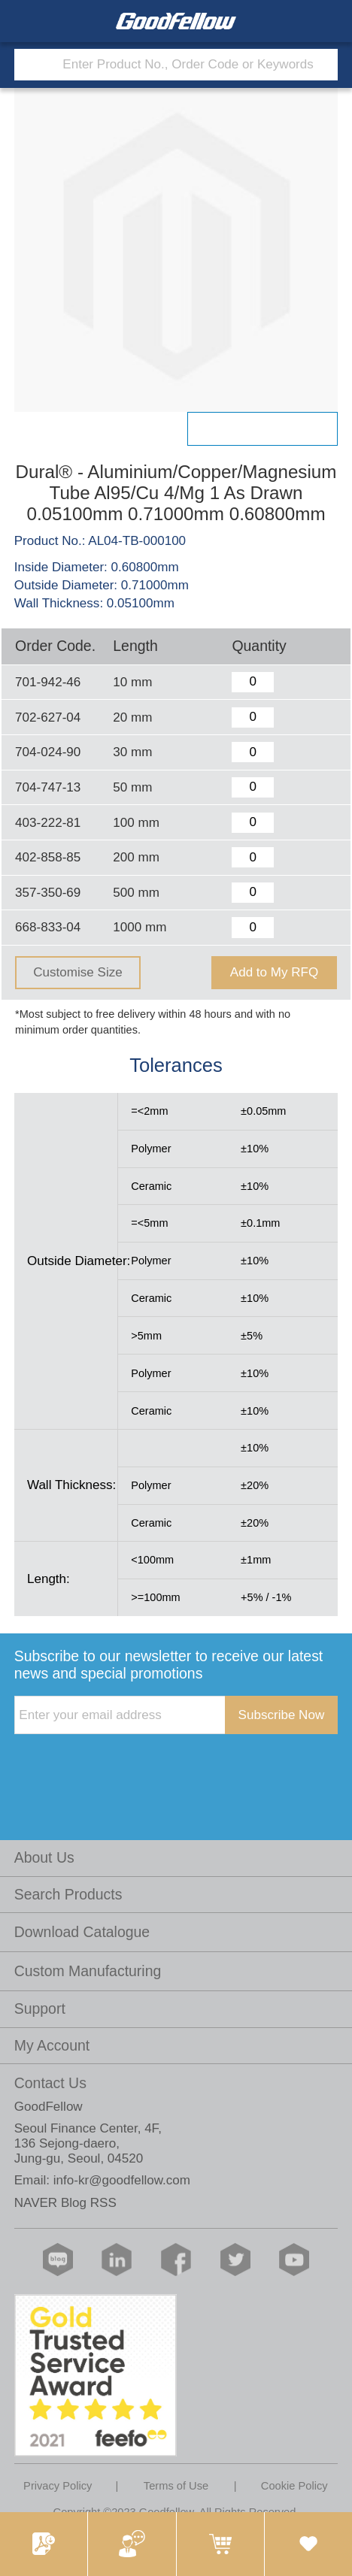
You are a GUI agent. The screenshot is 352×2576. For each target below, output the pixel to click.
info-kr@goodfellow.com (121, 2180)
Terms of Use (176, 2486)
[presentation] (128, 1765)
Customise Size (77, 972)
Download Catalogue (82, 1932)
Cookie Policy (294, 2486)
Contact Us (50, 2083)
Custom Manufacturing (88, 1971)
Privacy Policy (57, 2486)
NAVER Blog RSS (65, 2203)
